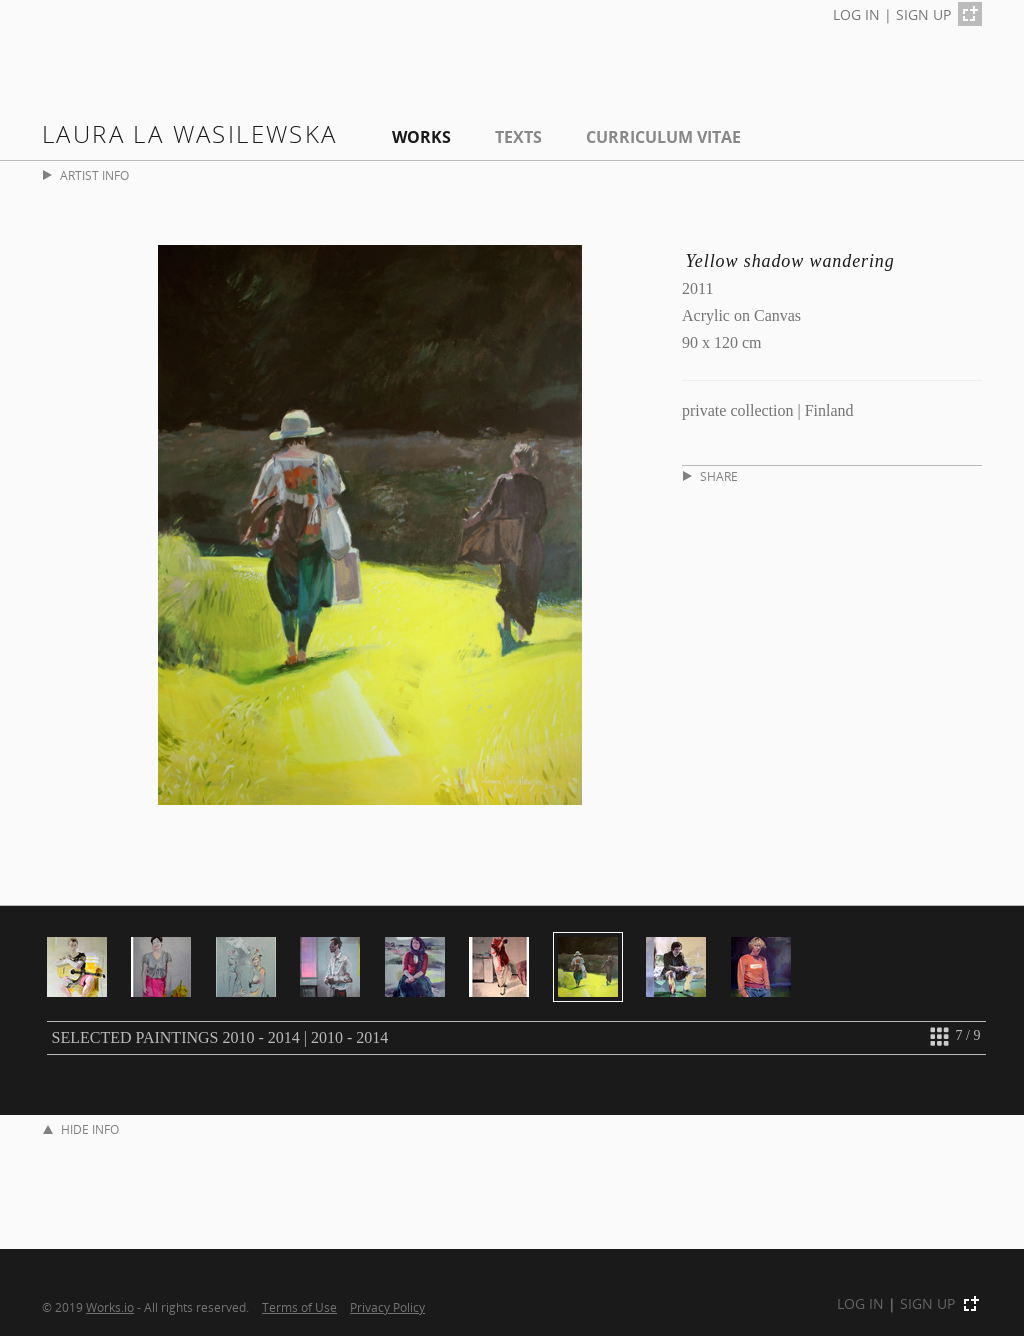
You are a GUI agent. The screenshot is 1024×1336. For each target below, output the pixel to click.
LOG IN (856, 14)
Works (421, 137)
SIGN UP (923, 14)
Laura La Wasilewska (190, 133)
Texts (518, 137)
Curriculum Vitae (663, 137)
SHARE (710, 476)
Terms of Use (299, 1307)
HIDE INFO (81, 1129)
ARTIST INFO (86, 175)
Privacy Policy (387, 1307)
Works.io (110, 1307)
